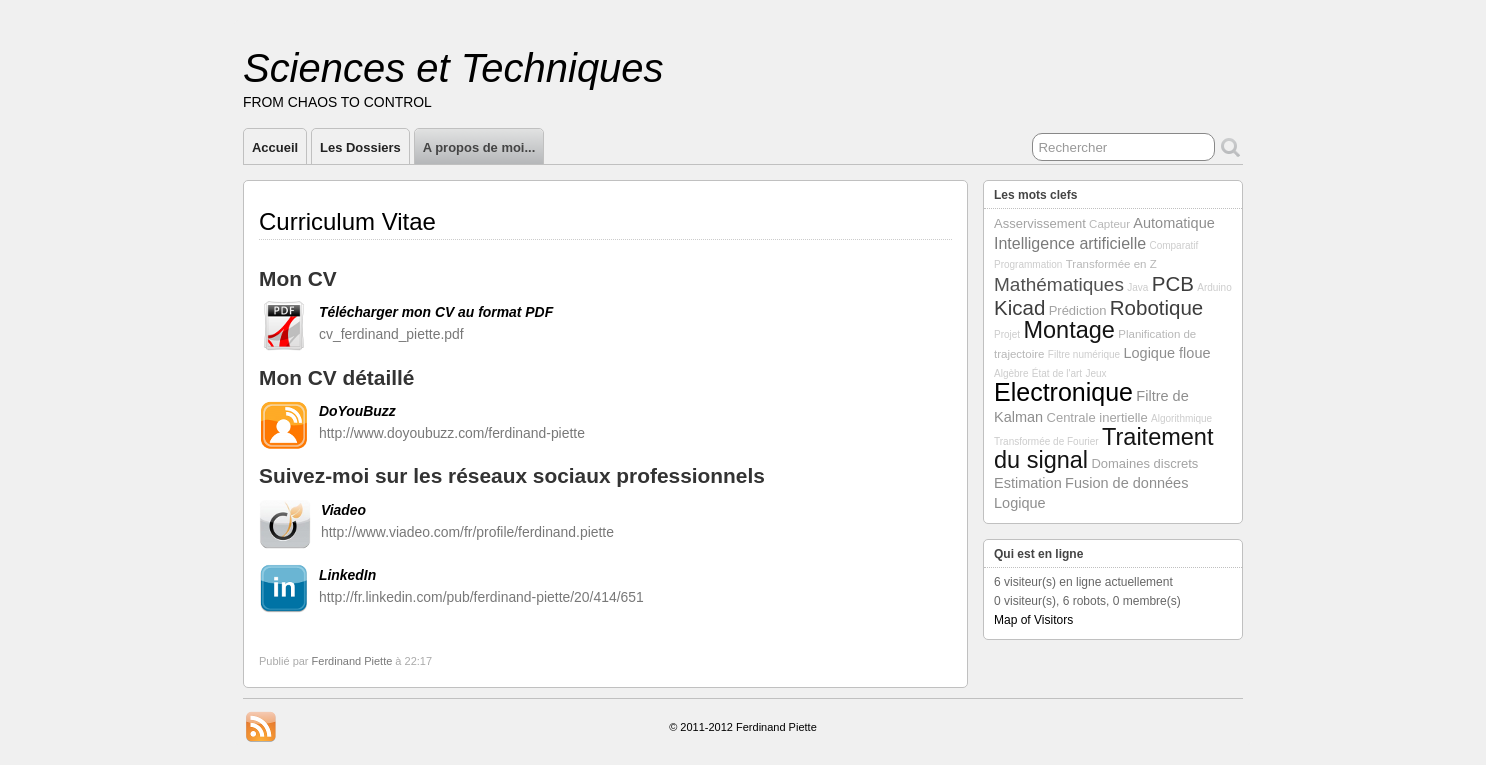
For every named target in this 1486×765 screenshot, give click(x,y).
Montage (1068, 330)
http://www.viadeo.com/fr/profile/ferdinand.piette (467, 532)
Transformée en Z (1111, 264)
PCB (1173, 283)
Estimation (1028, 483)
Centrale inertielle (1097, 417)
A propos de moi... (479, 147)
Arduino (1214, 287)
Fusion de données (1126, 483)
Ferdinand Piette (352, 661)
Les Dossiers (360, 147)
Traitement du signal (1103, 448)
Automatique (1173, 223)
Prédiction (1078, 310)
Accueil (275, 147)
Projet (1007, 334)
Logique (1020, 503)
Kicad (1019, 307)
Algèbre (1011, 373)
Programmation (1028, 264)
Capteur (1109, 224)
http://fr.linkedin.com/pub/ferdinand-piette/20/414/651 (481, 597)
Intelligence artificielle (1070, 243)
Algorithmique (1181, 418)
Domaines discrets (1144, 463)
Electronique (1063, 392)
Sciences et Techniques (453, 68)
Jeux (1095, 373)
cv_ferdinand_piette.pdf (391, 334)
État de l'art (1057, 373)
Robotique (1156, 307)
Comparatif (1173, 245)
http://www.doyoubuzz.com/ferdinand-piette (452, 433)
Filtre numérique (1084, 354)
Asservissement (1040, 223)
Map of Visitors (1033, 620)
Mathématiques (1059, 284)
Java (1137, 287)
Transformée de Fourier (1046, 441)
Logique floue (1166, 353)
